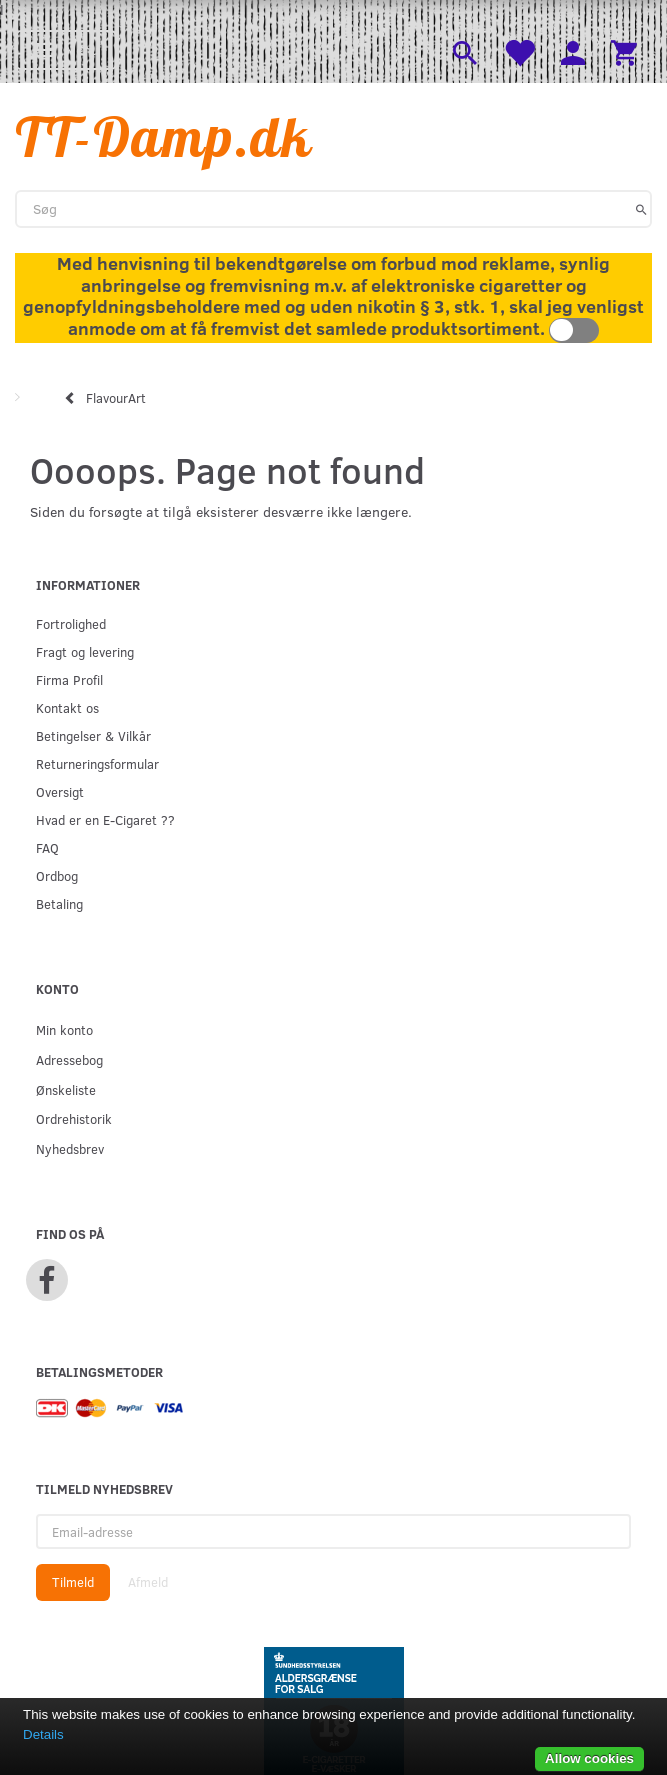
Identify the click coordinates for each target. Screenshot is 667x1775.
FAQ (47, 847)
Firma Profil (69, 679)
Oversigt (60, 791)
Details (43, 1734)
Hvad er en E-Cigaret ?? (105, 819)
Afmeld (148, 1582)
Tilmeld (73, 1582)
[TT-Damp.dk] (164, 136)
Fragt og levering (85, 651)
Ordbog (57, 875)
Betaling (59, 903)
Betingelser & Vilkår (93, 735)
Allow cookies (589, 1758)
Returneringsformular (97, 763)
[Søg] (641, 209)
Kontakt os (67, 707)
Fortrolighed (71, 623)
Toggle (574, 330)
